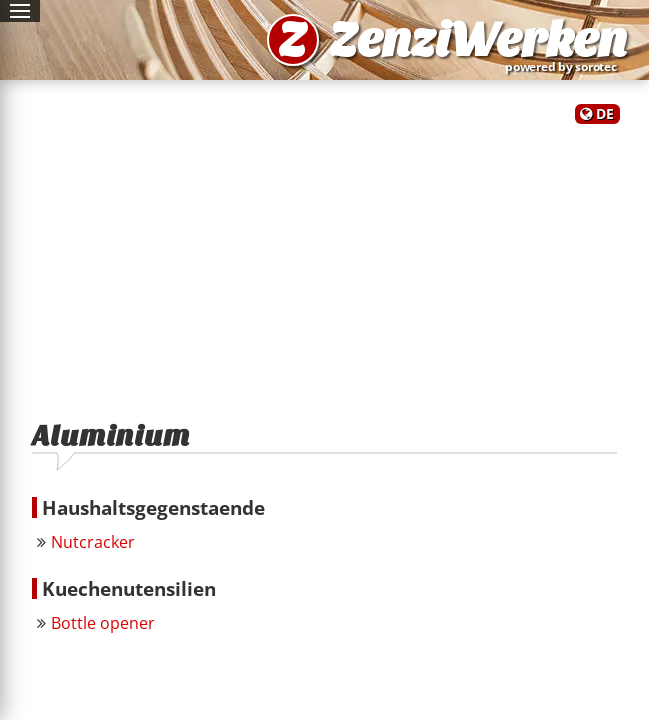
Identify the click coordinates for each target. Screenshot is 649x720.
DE (605, 113)
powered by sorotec (565, 66)
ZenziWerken (478, 40)
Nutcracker (93, 542)
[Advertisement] (324, 263)
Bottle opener (103, 623)
